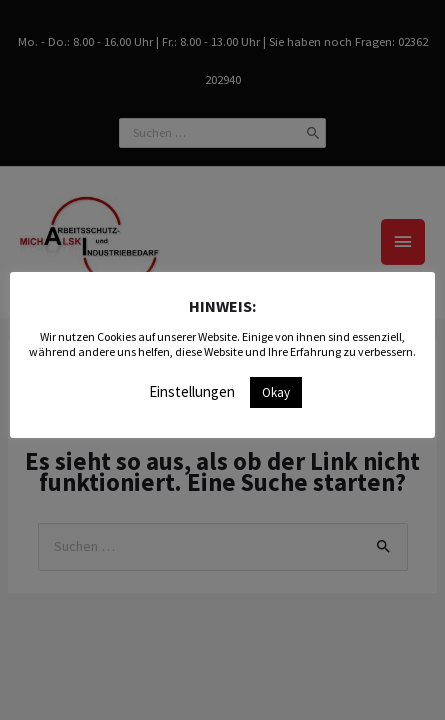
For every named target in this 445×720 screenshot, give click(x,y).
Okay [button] (276, 392)
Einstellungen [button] (192, 391)
